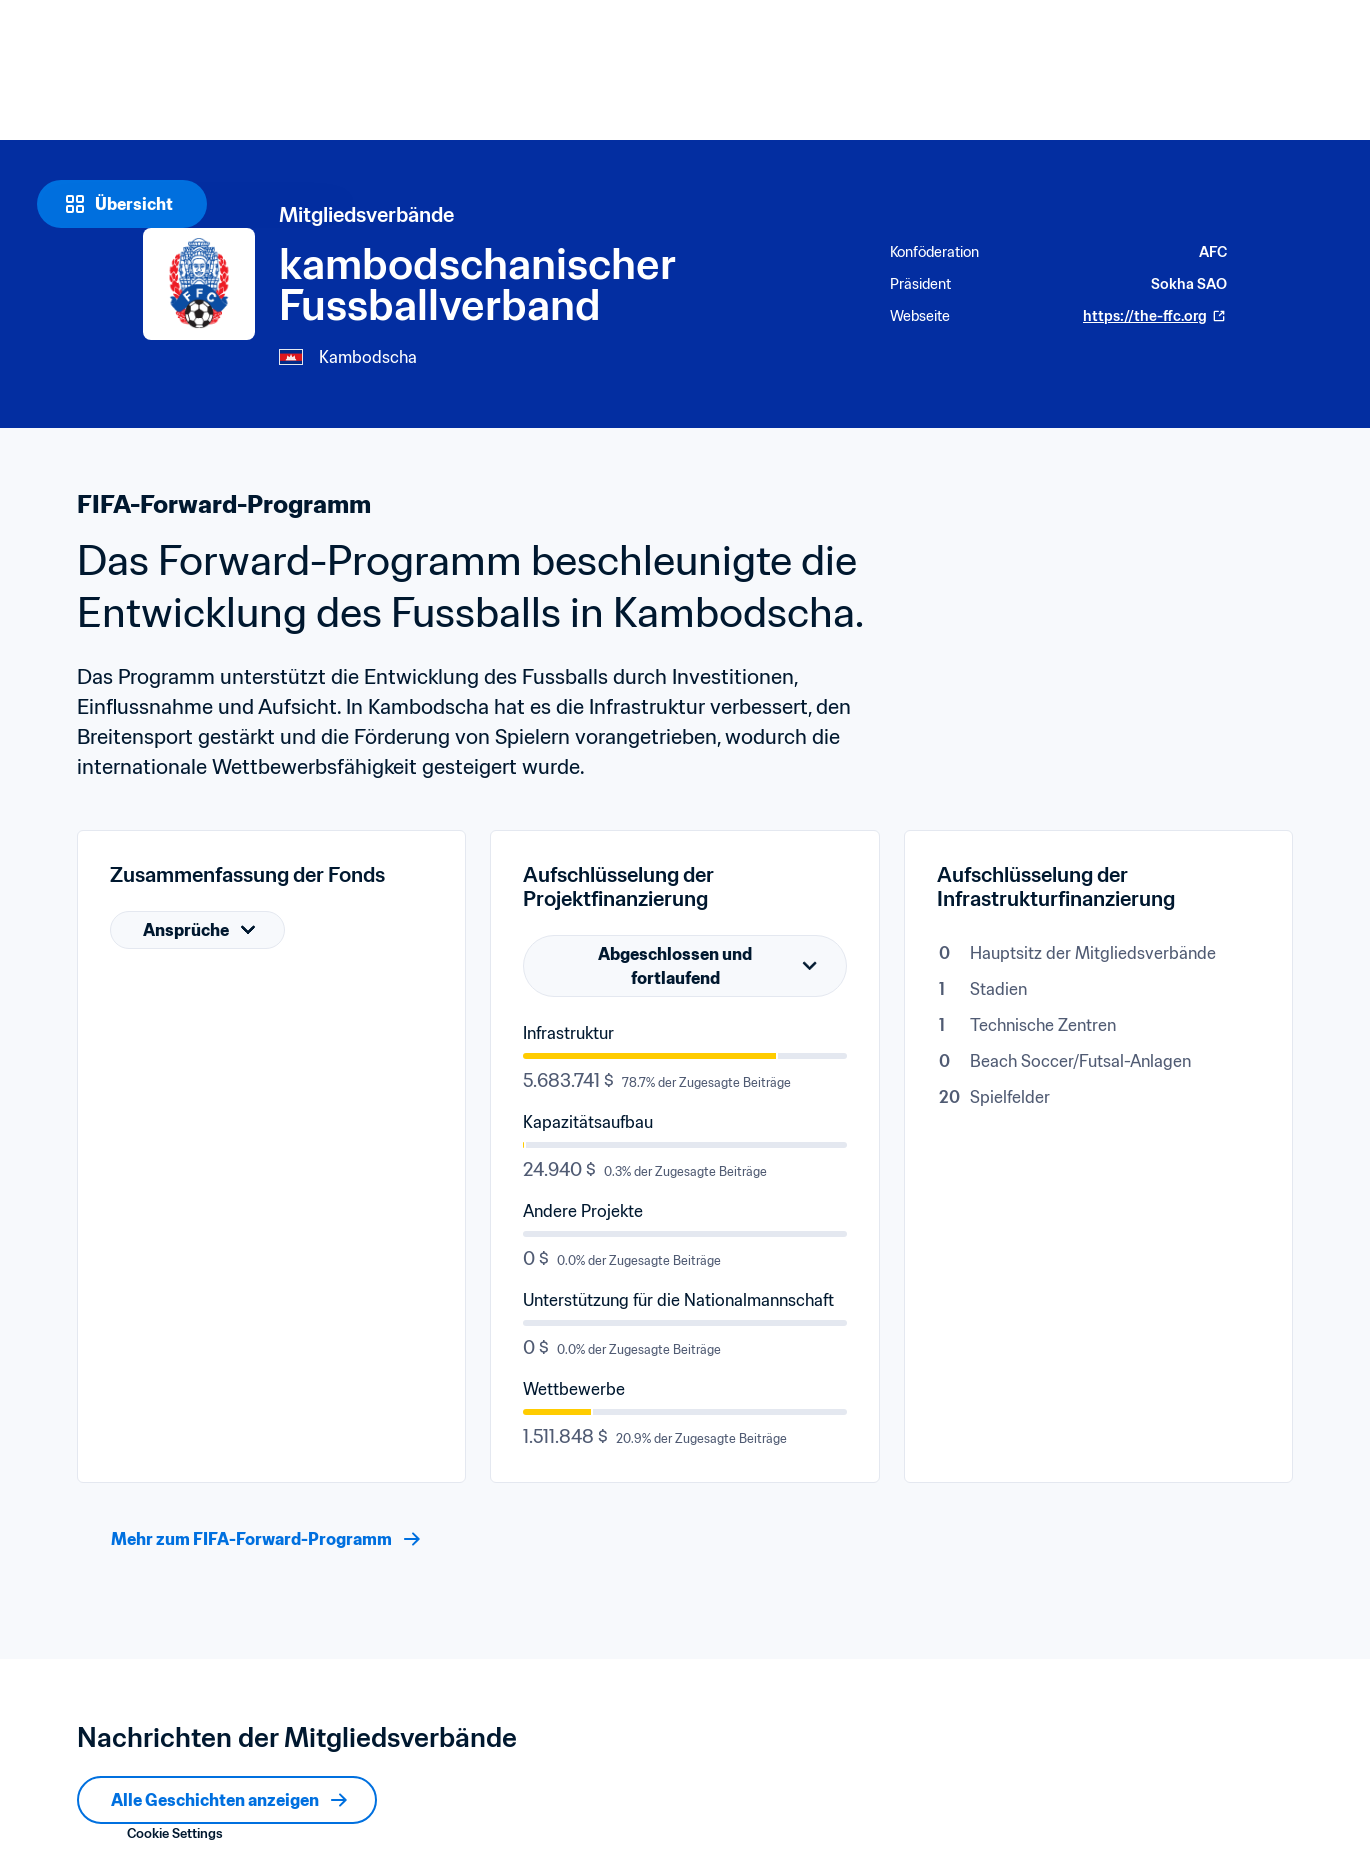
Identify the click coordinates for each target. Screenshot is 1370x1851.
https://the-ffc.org (1155, 316)
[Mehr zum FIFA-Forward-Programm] (263, 1539)
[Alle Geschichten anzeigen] (227, 1800)
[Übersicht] (122, 204)
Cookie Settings (175, 1833)
